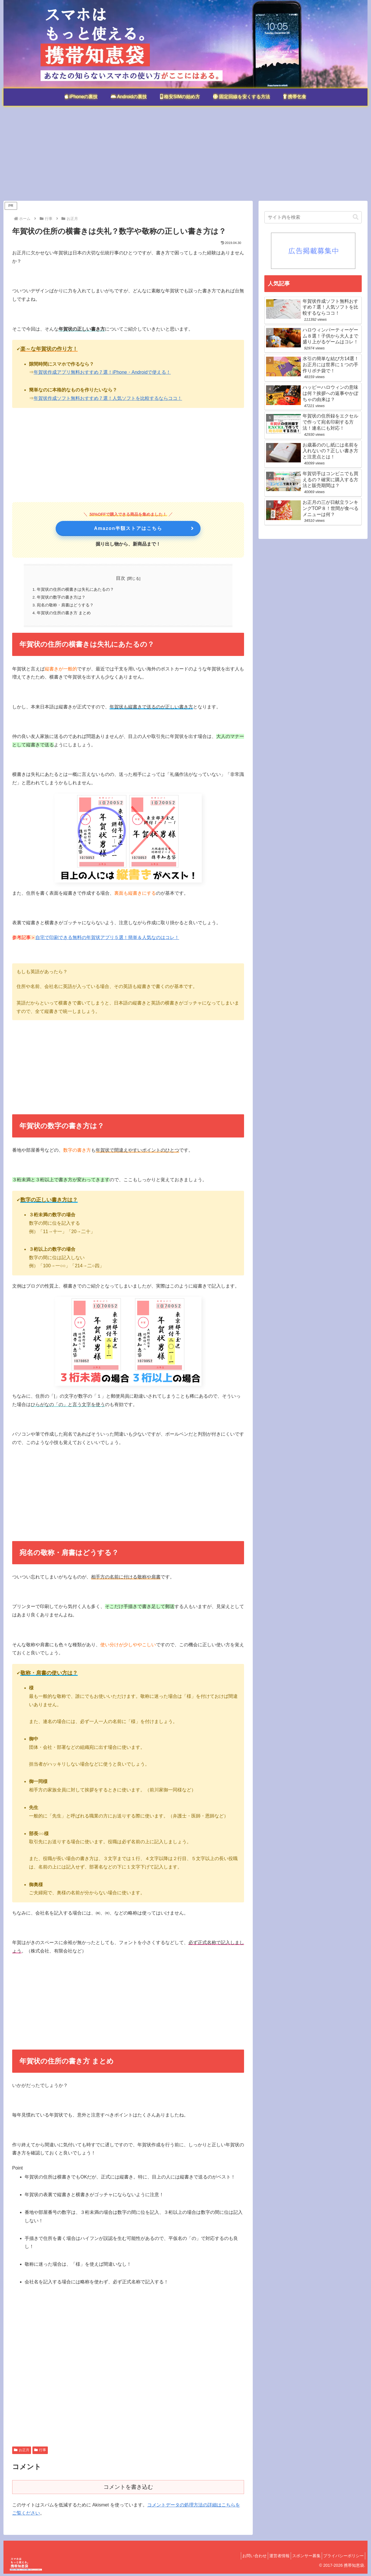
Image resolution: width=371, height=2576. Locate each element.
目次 (120, 578)
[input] (313, 217)
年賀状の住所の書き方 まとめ (64, 614)
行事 (40, 2452)
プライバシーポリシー (341, 2557)
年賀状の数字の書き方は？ (61, 598)
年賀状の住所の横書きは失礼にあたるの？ (75, 590)
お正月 (21, 2452)
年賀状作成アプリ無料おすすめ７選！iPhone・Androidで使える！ (102, 372)
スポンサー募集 (301, 2557)
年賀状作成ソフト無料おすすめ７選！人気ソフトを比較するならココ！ (108, 398)
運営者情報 (271, 2557)
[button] (355, 217)
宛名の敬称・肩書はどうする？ (65, 606)
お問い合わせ (242, 2557)
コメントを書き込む (128, 2489)
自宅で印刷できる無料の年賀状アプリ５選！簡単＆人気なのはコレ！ (107, 939)
